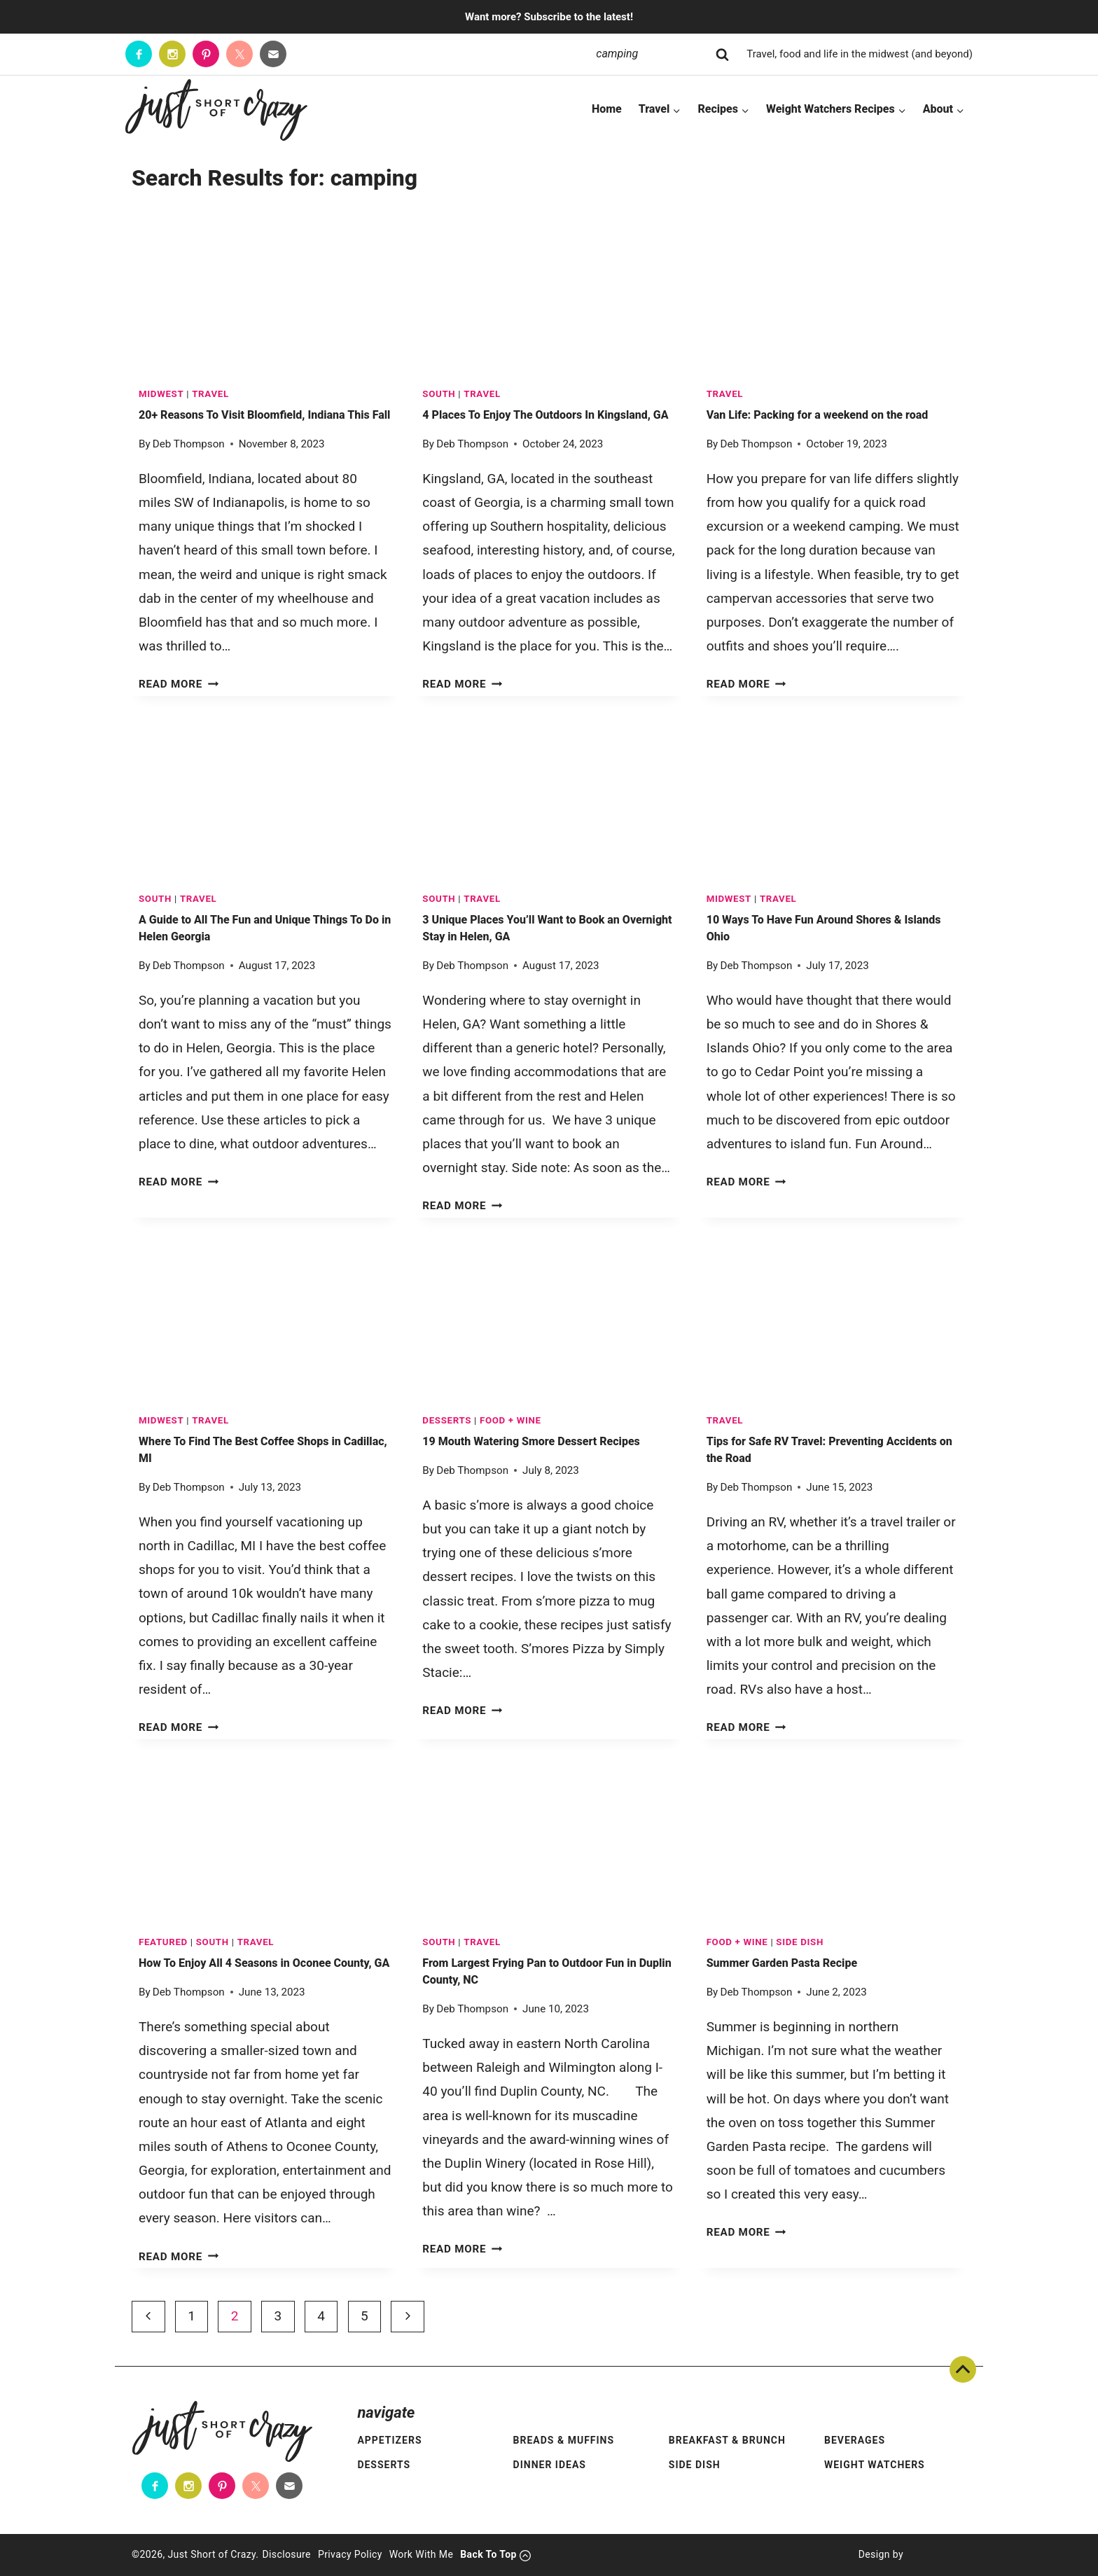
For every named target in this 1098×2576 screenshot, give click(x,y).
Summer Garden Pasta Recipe (782, 1963)
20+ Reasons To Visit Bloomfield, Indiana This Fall (264, 415)
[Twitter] (239, 54)
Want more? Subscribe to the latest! (549, 17)
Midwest (161, 394)
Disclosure (286, 2554)
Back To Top (963, 2369)
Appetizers (389, 2440)
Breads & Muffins (564, 2440)
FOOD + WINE (510, 1420)
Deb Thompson (189, 444)
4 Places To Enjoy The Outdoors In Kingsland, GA (545, 415)
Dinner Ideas (549, 2464)
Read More (178, 684)
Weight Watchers (874, 2464)
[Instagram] (172, 54)
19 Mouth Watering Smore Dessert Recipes (530, 1441)
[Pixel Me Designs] (934, 2555)
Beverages (854, 2440)
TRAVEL (210, 394)
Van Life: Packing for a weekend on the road (818, 415)
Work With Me (421, 2554)
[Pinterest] (206, 54)
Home (607, 109)
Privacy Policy (350, 2554)
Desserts (446, 1420)
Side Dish (800, 1942)
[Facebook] (138, 54)
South (438, 394)
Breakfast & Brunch (727, 2440)
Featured (163, 1942)
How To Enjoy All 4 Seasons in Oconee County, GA (264, 1963)
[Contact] (273, 54)
